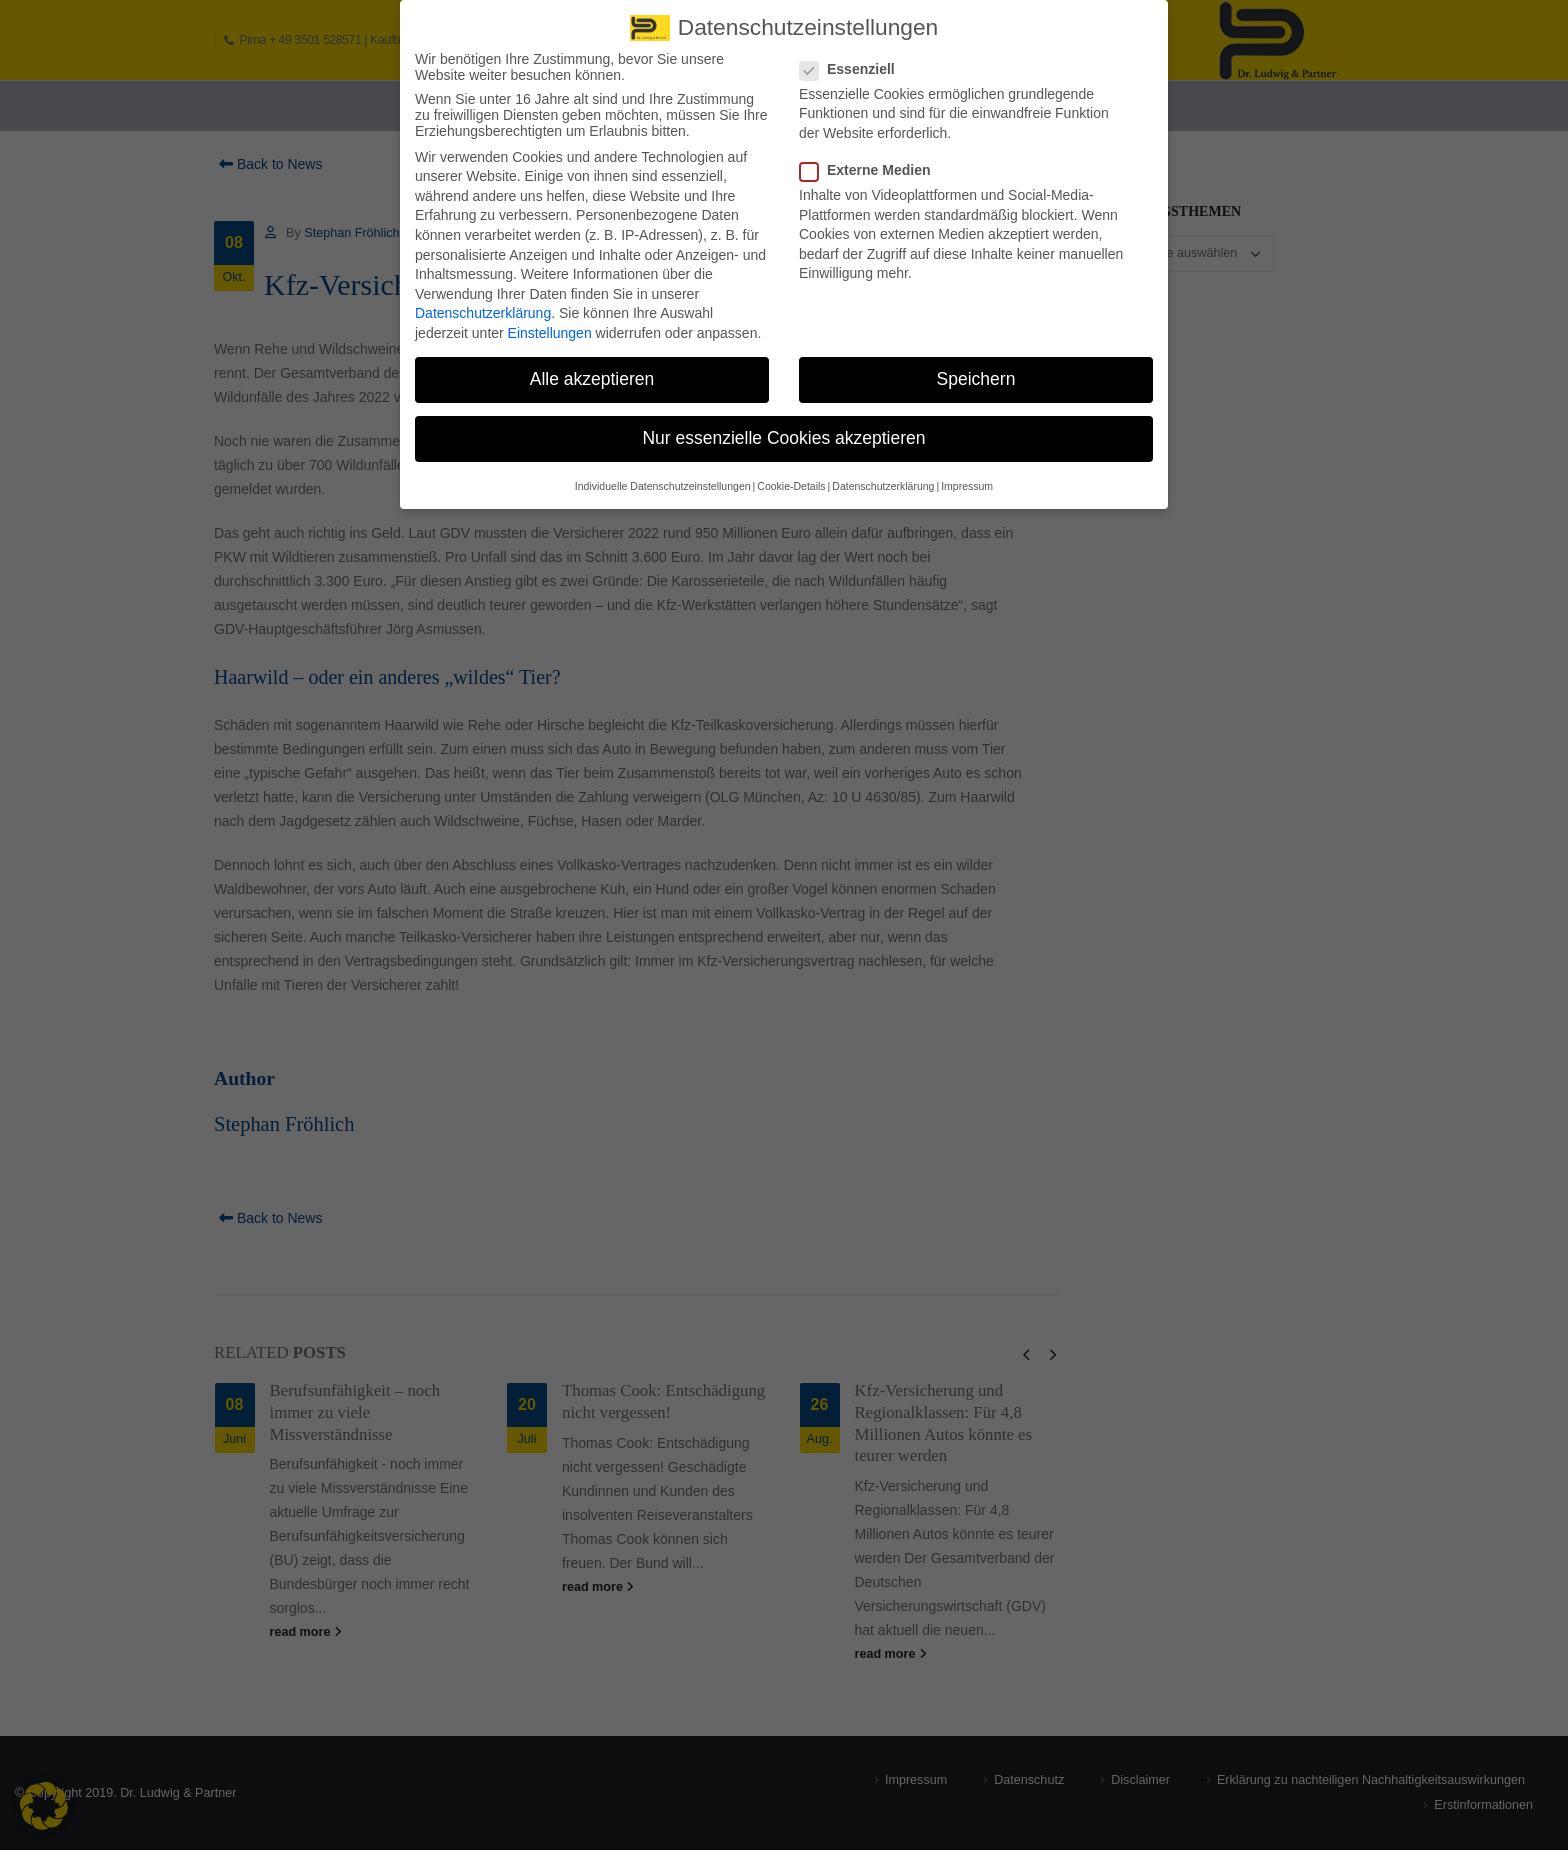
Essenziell (853, 58)
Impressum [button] (967, 475)
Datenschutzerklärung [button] (883, 475)
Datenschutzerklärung (483, 303)
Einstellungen (550, 323)
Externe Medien (871, 160)
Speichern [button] (976, 369)
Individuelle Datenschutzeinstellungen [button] (663, 475)
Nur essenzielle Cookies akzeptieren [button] (783, 428)
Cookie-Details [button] (791, 475)
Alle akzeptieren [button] (592, 369)
